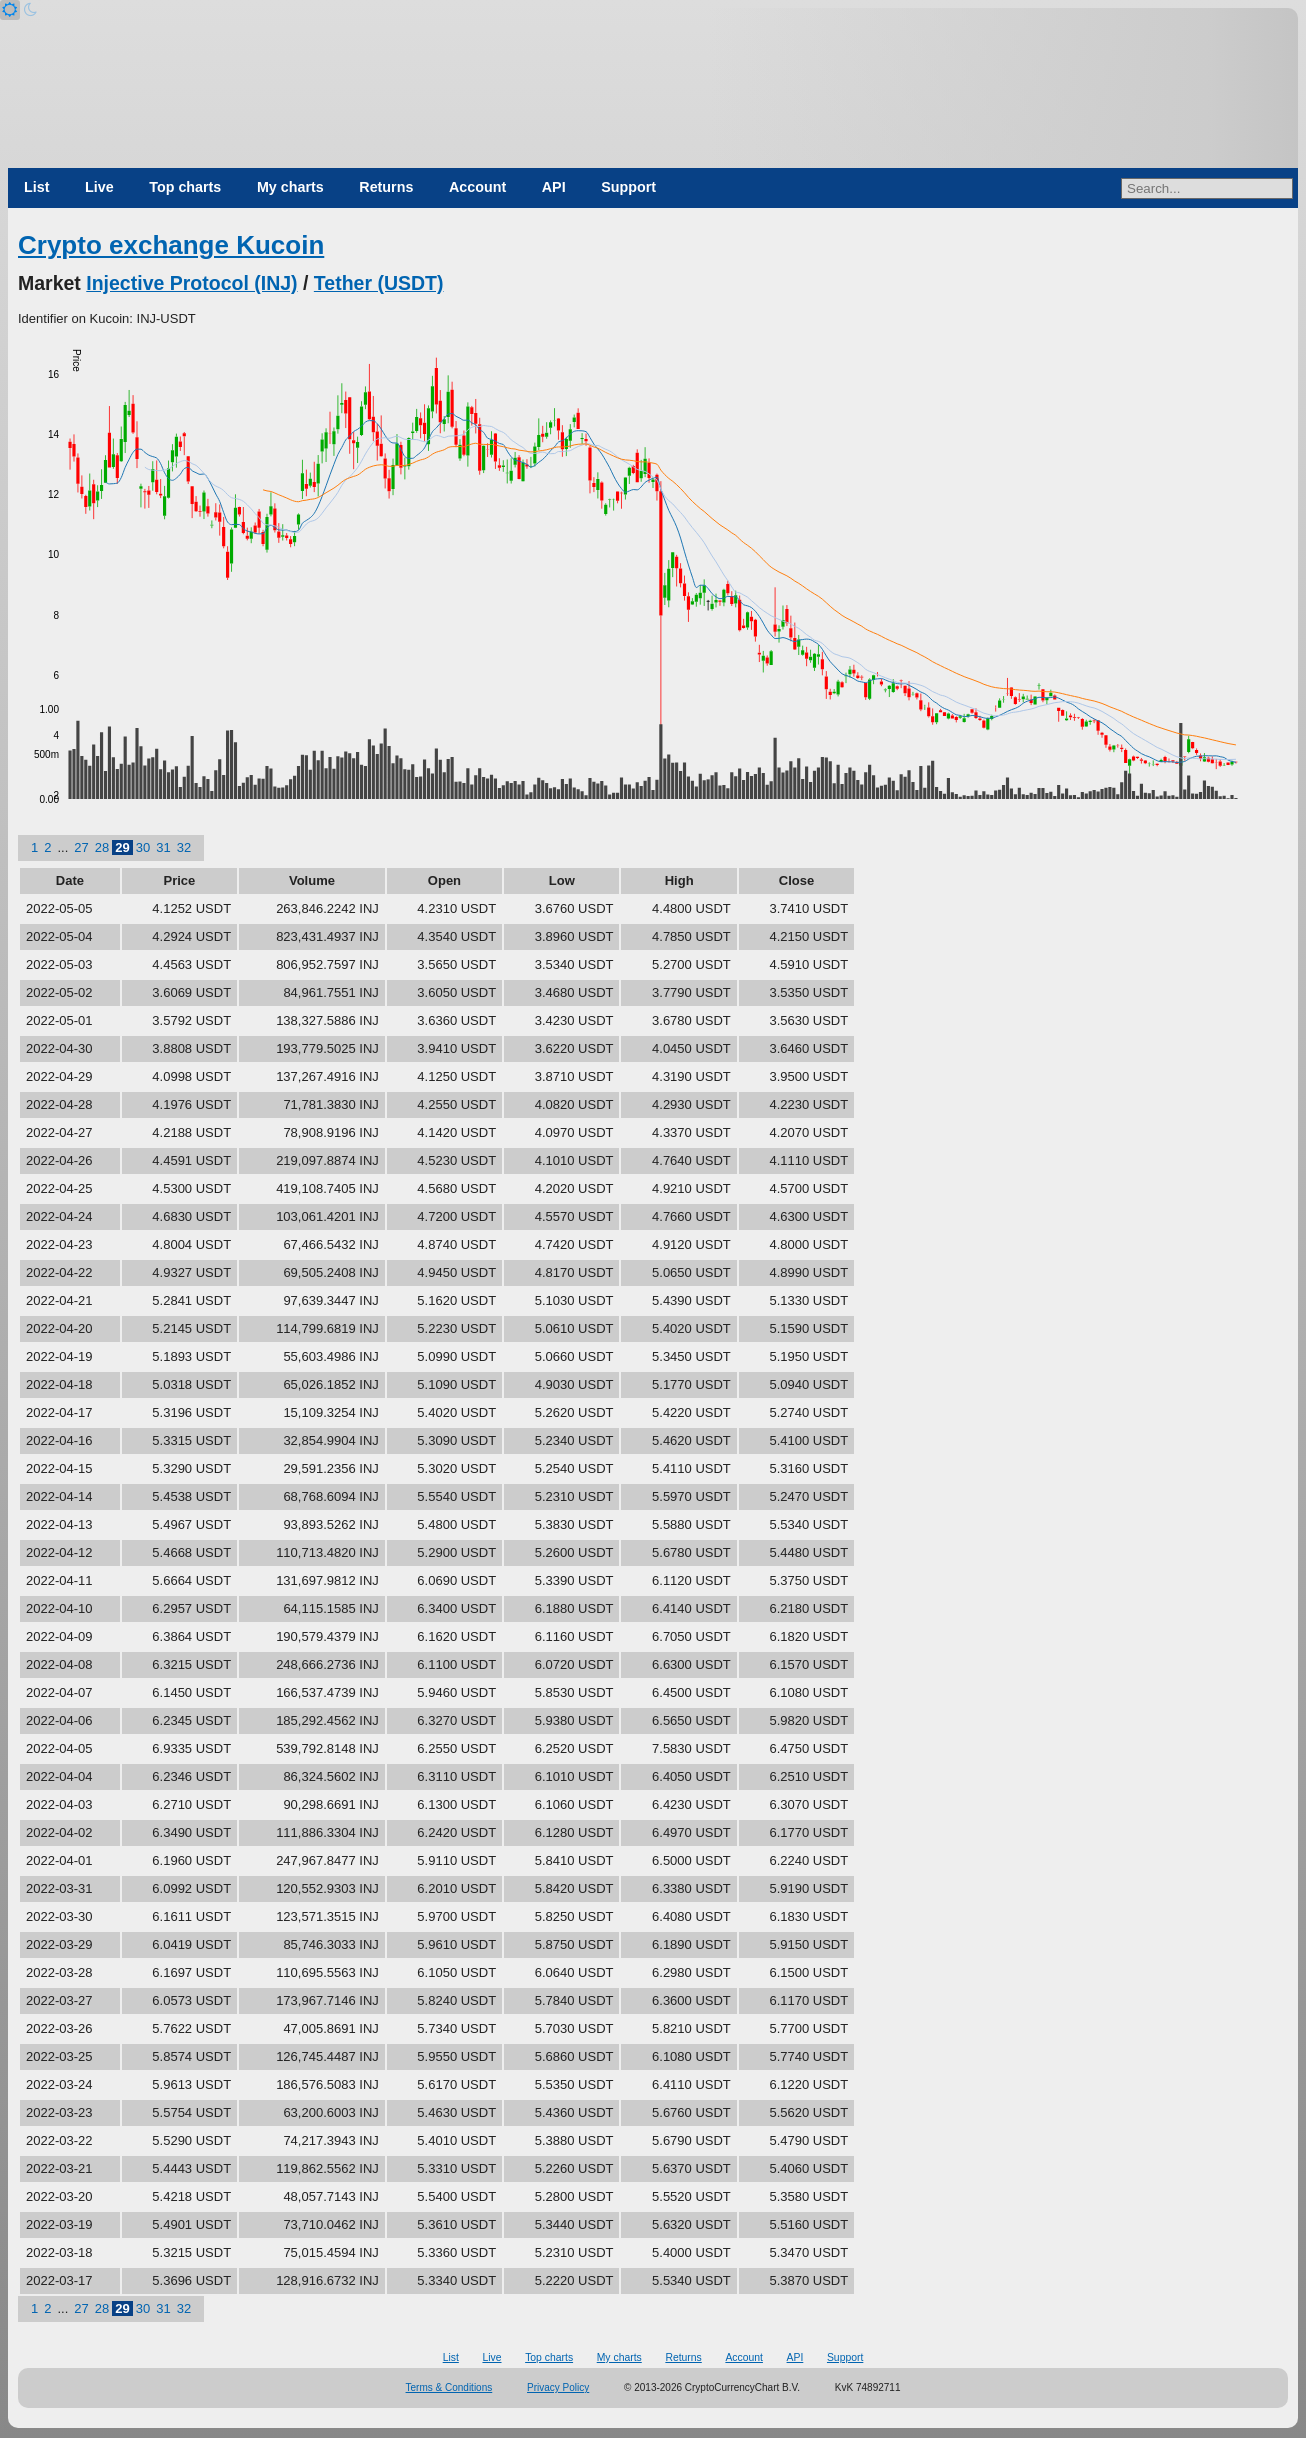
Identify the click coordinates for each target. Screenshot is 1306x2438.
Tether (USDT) (379, 283)
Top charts (185, 187)
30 (143, 847)
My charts (290, 187)
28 (102, 847)
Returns (386, 187)
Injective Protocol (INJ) (191, 283)
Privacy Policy (558, 2387)
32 (184, 847)
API (554, 187)
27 (81, 847)
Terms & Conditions (449, 2387)
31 (163, 847)
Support (628, 187)
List (36, 187)
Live (99, 187)
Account (477, 187)
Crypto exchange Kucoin (171, 245)
